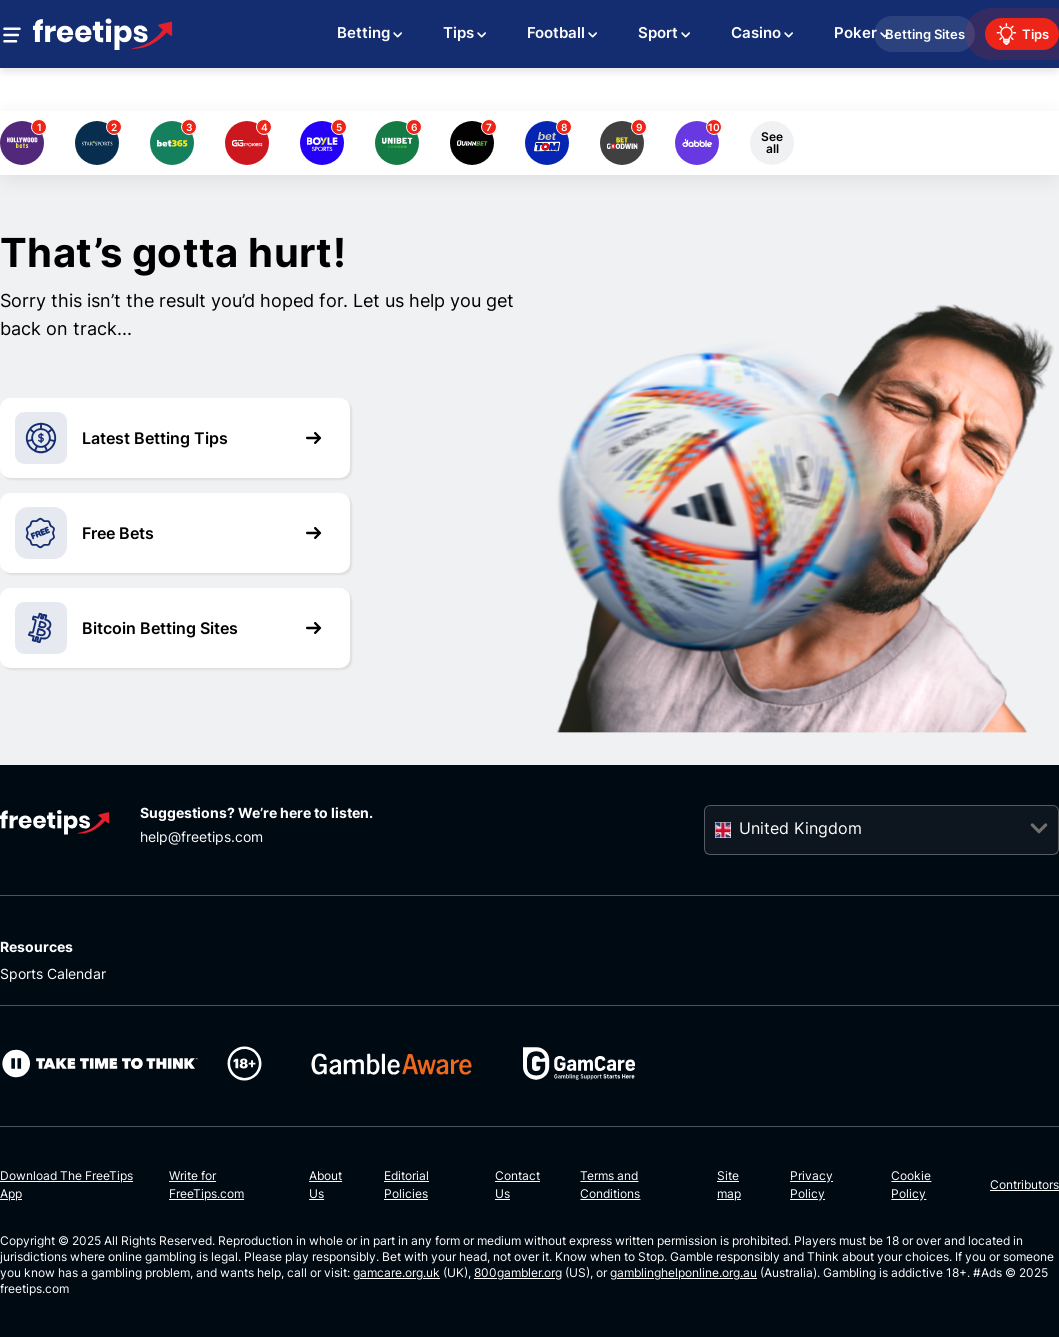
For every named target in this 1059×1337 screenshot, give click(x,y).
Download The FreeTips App (66, 1184)
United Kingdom (800, 828)
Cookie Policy (911, 1184)
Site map (729, 1184)
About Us (325, 1184)
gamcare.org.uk (396, 1272)
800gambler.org (518, 1272)
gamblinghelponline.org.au (683, 1272)
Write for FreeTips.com (206, 1184)
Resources (36, 946)
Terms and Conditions (610, 1184)
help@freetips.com (201, 836)
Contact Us (517, 1184)
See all (772, 142)
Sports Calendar (53, 973)
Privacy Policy (811, 1184)
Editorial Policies (406, 1184)
